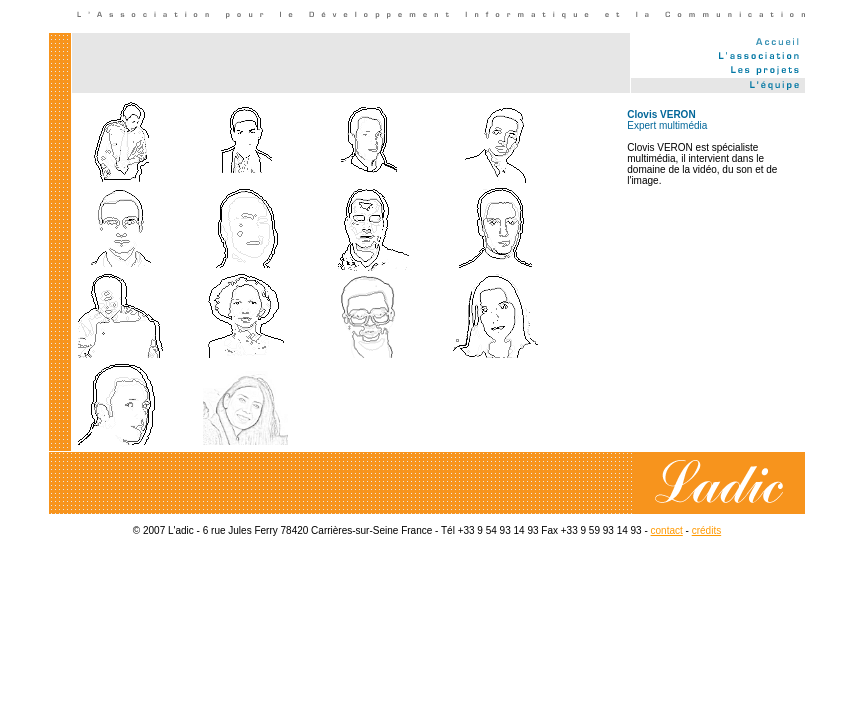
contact (667, 530)
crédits (706, 530)
